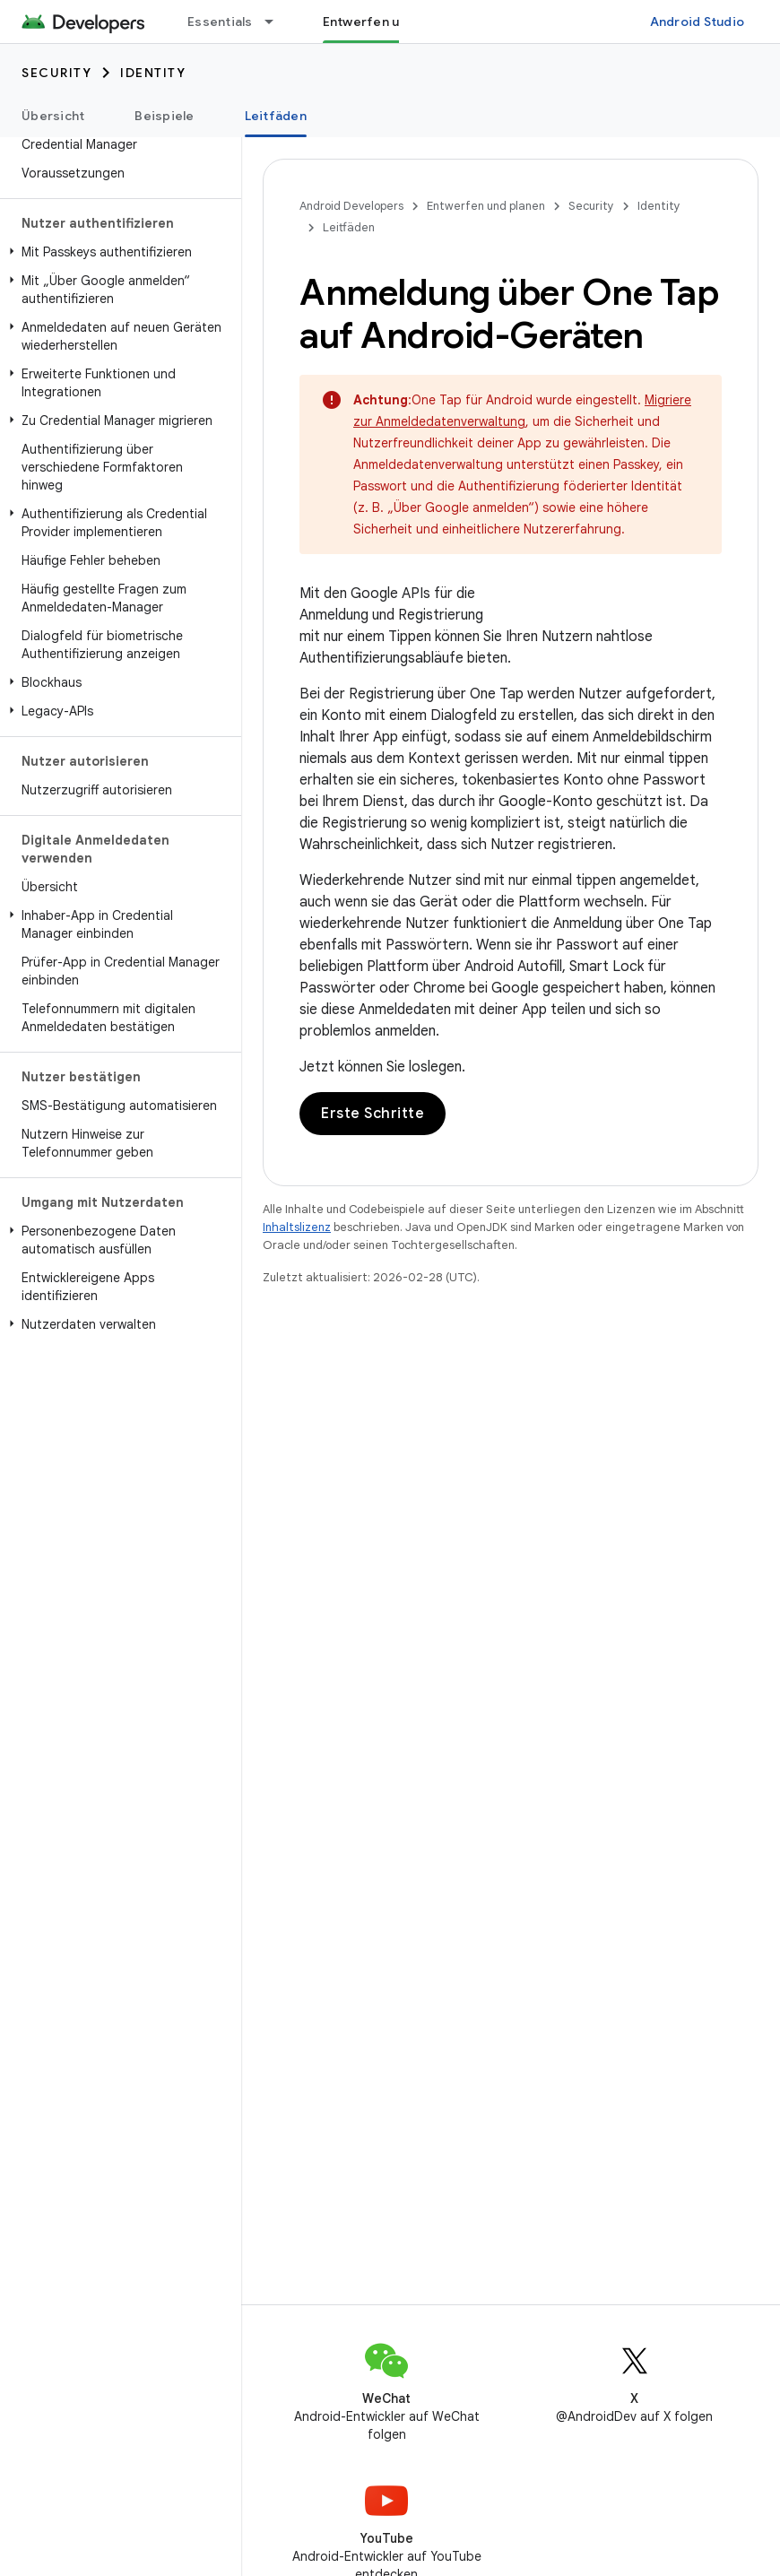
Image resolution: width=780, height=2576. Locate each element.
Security (56, 73)
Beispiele (164, 116)
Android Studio (697, 21)
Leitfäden (349, 227)
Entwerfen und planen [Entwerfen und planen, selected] (391, 21)
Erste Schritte (372, 1114)
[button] (117, 252)
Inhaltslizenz (297, 1227)
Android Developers (351, 205)
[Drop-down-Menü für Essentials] (277, 21)
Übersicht (53, 116)
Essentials (220, 21)
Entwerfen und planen (486, 205)
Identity (153, 73)
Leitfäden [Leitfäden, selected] (276, 116)
